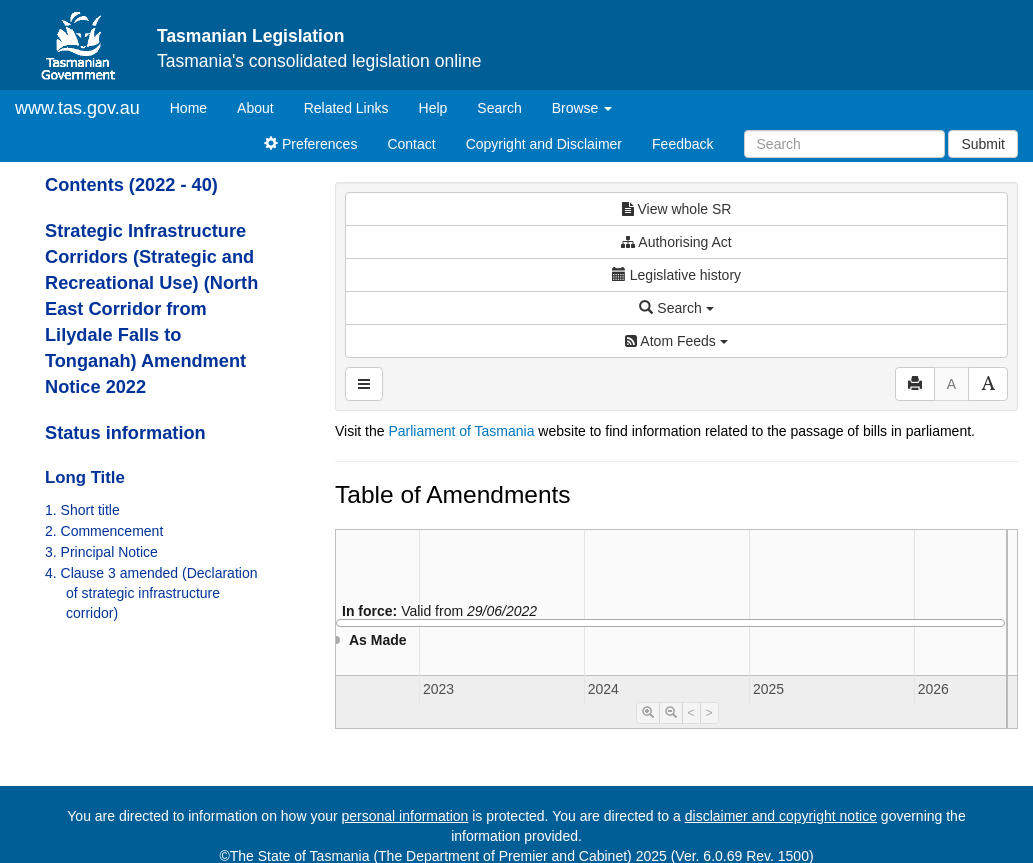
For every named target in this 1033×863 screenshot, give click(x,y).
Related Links (346, 108)
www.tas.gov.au (77, 108)
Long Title (85, 477)
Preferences (310, 144)
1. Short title (82, 510)
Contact (411, 144)
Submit (983, 144)
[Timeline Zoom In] (648, 713)
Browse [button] (582, 108)
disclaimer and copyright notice (781, 816)
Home (196, 106)
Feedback (682, 144)
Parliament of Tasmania (461, 431)
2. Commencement (104, 531)
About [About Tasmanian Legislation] (255, 108)
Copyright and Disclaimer (544, 144)
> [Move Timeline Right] (709, 713)
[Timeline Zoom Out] (671, 713)
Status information (125, 433)
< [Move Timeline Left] (691, 713)
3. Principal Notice (101, 552)
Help (433, 108)
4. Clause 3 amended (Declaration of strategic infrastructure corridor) (151, 593)
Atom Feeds (676, 341)
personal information (405, 816)
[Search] (844, 144)
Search (499, 108)
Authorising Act (676, 242)
